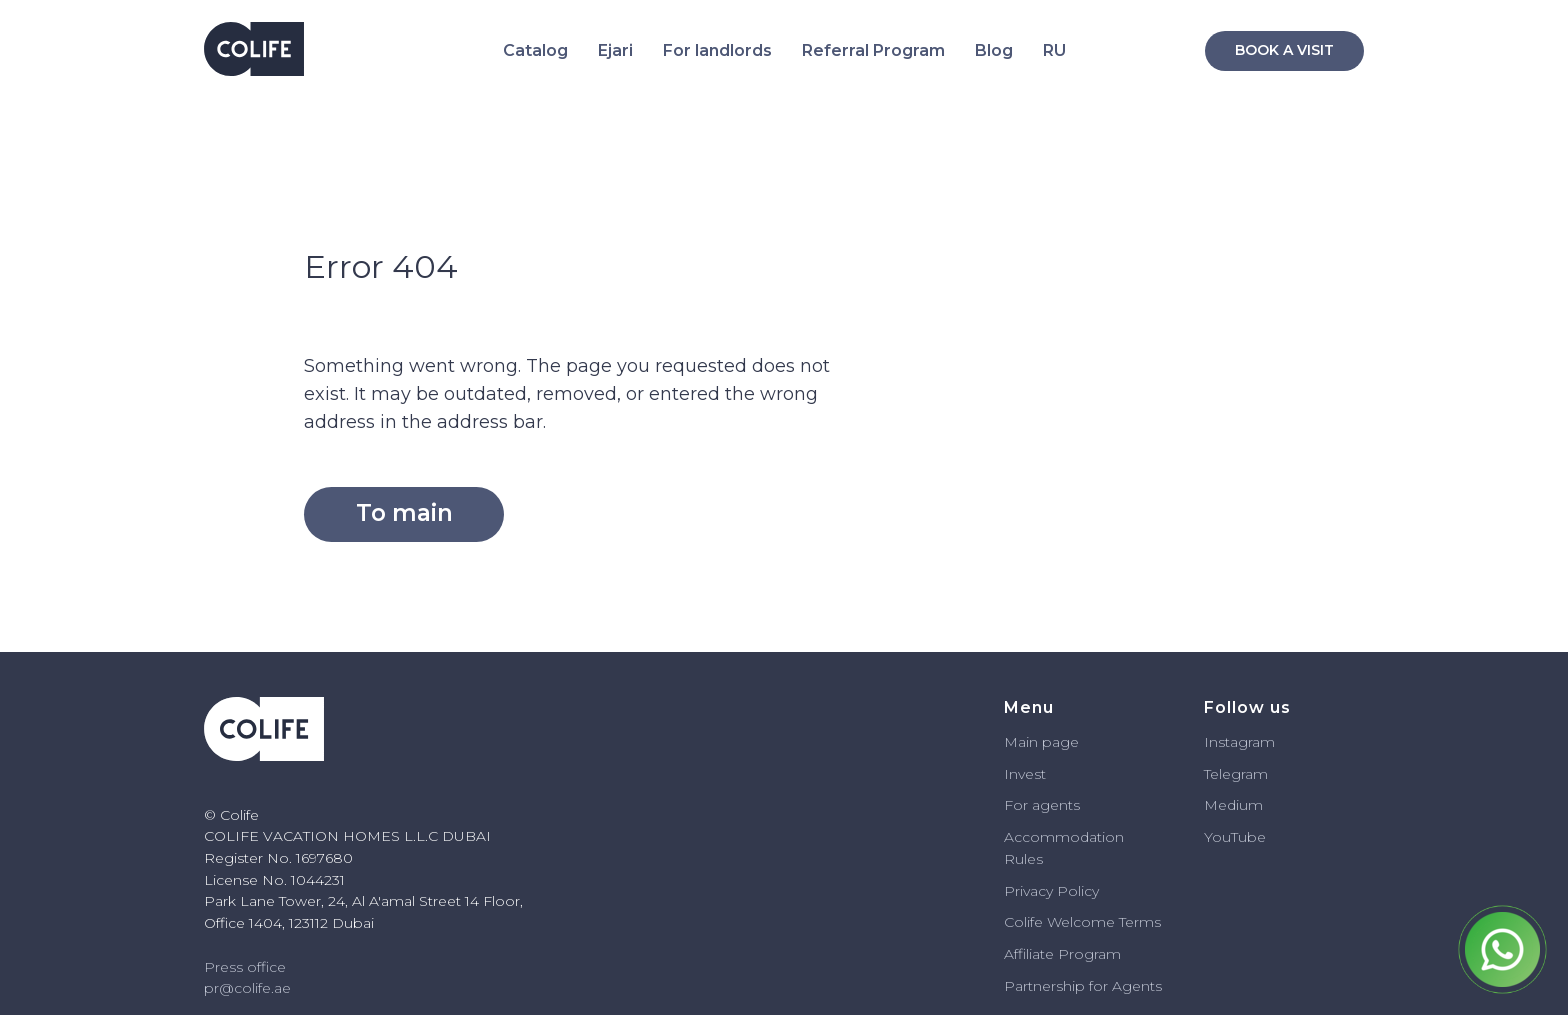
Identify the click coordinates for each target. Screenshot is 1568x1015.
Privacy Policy (1051, 891)
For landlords (717, 50)
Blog (994, 50)
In (1011, 774)
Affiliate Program (1062, 954)
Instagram (1239, 742)
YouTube (1235, 837)
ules (1029, 859)
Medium (1233, 805)
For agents (1042, 805)
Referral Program (873, 50)
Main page (1041, 742)
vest (1032, 774)
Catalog (535, 50)
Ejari (615, 50)
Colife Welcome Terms (1082, 922)
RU (1054, 50)
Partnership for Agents (1083, 986)
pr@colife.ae (247, 988)
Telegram (1236, 774)
